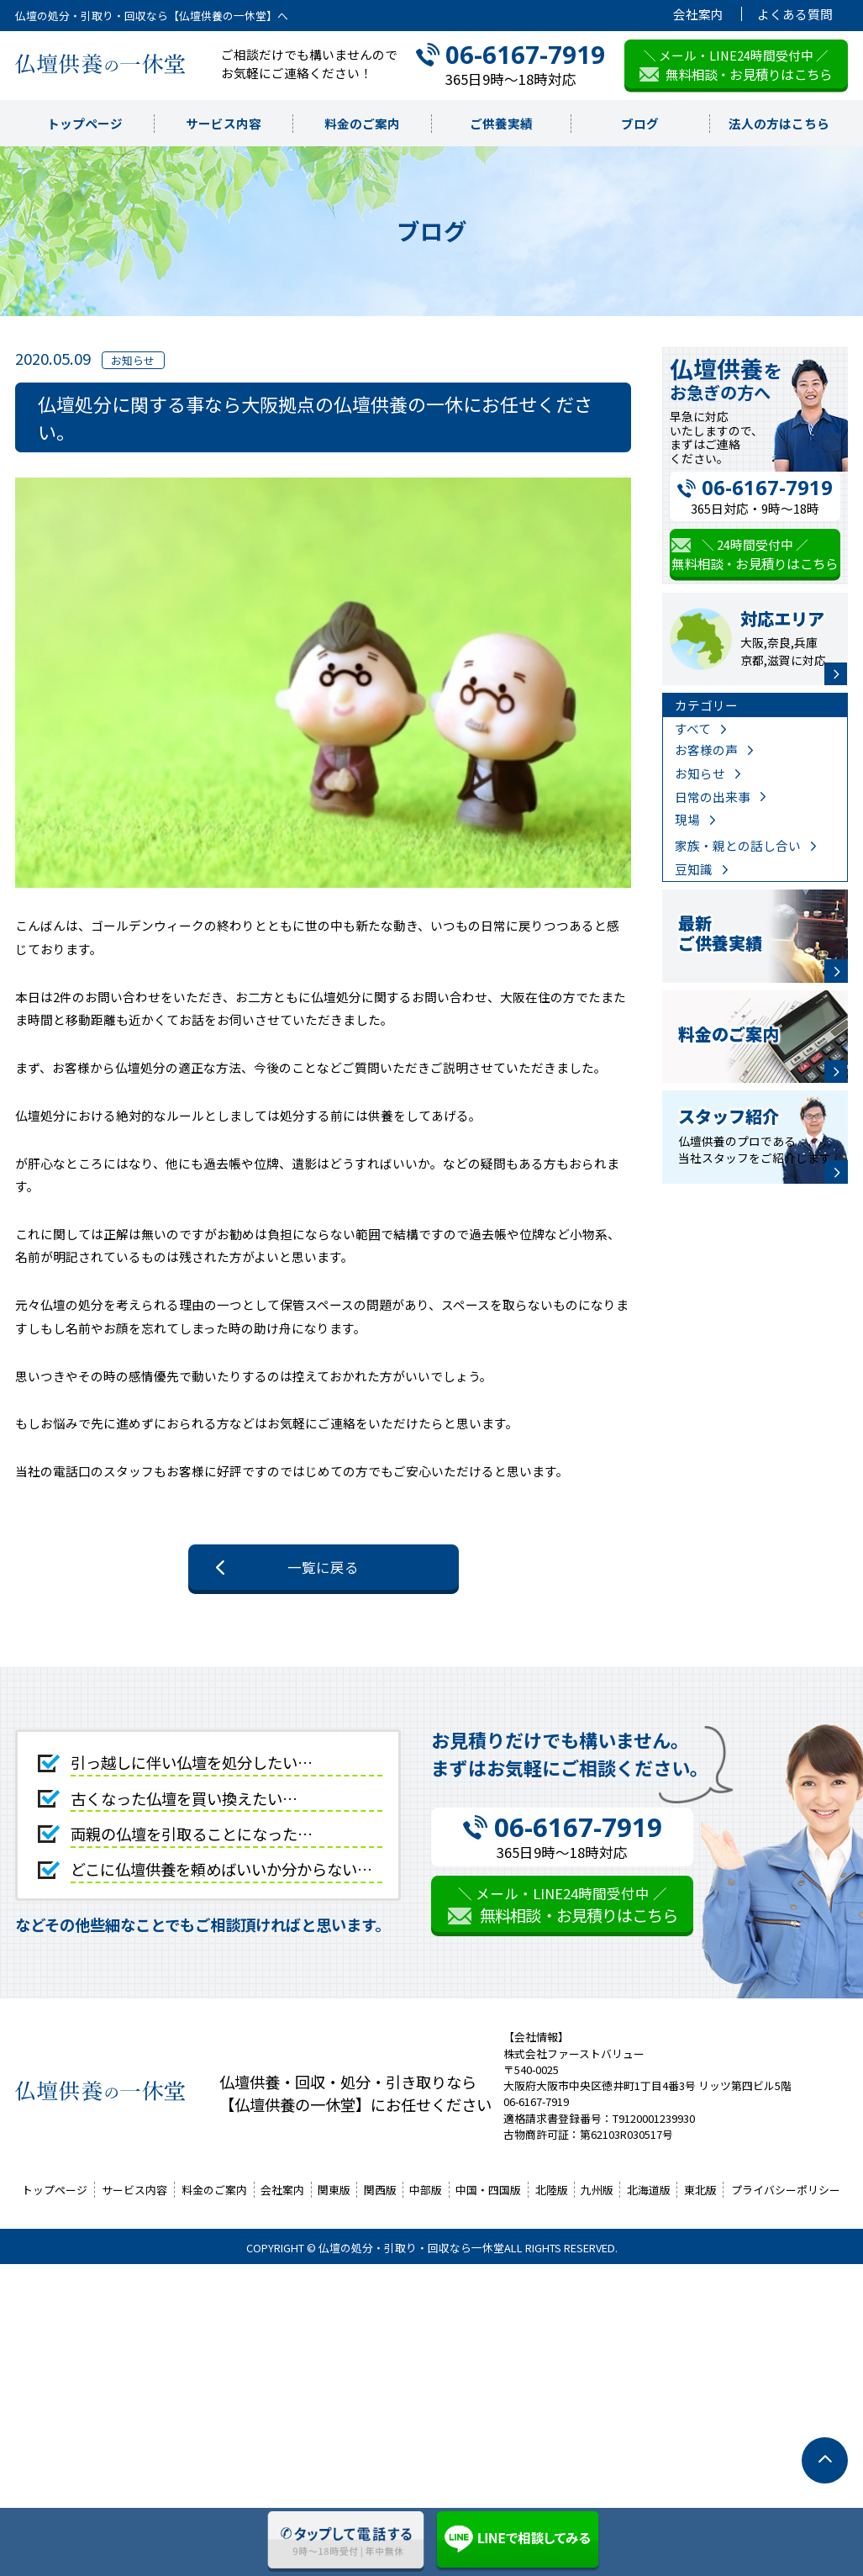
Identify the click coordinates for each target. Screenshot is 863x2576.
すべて (693, 728)
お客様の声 (706, 749)
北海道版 (649, 2190)
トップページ (85, 123)
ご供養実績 (501, 123)
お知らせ (700, 773)
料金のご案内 (362, 123)
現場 (687, 819)
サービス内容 (223, 123)
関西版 (380, 2190)
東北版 (700, 2190)
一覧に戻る (323, 1567)
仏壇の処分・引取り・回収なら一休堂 (411, 2248)
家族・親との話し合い (738, 845)
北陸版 (551, 2190)
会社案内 (698, 14)
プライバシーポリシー (785, 2190)
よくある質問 (795, 14)
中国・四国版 (488, 2190)
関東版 (334, 2190)
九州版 (597, 2190)
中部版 (425, 2190)
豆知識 (694, 869)
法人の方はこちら (779, 123)
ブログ (640, 123)
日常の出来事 (712, 796)
